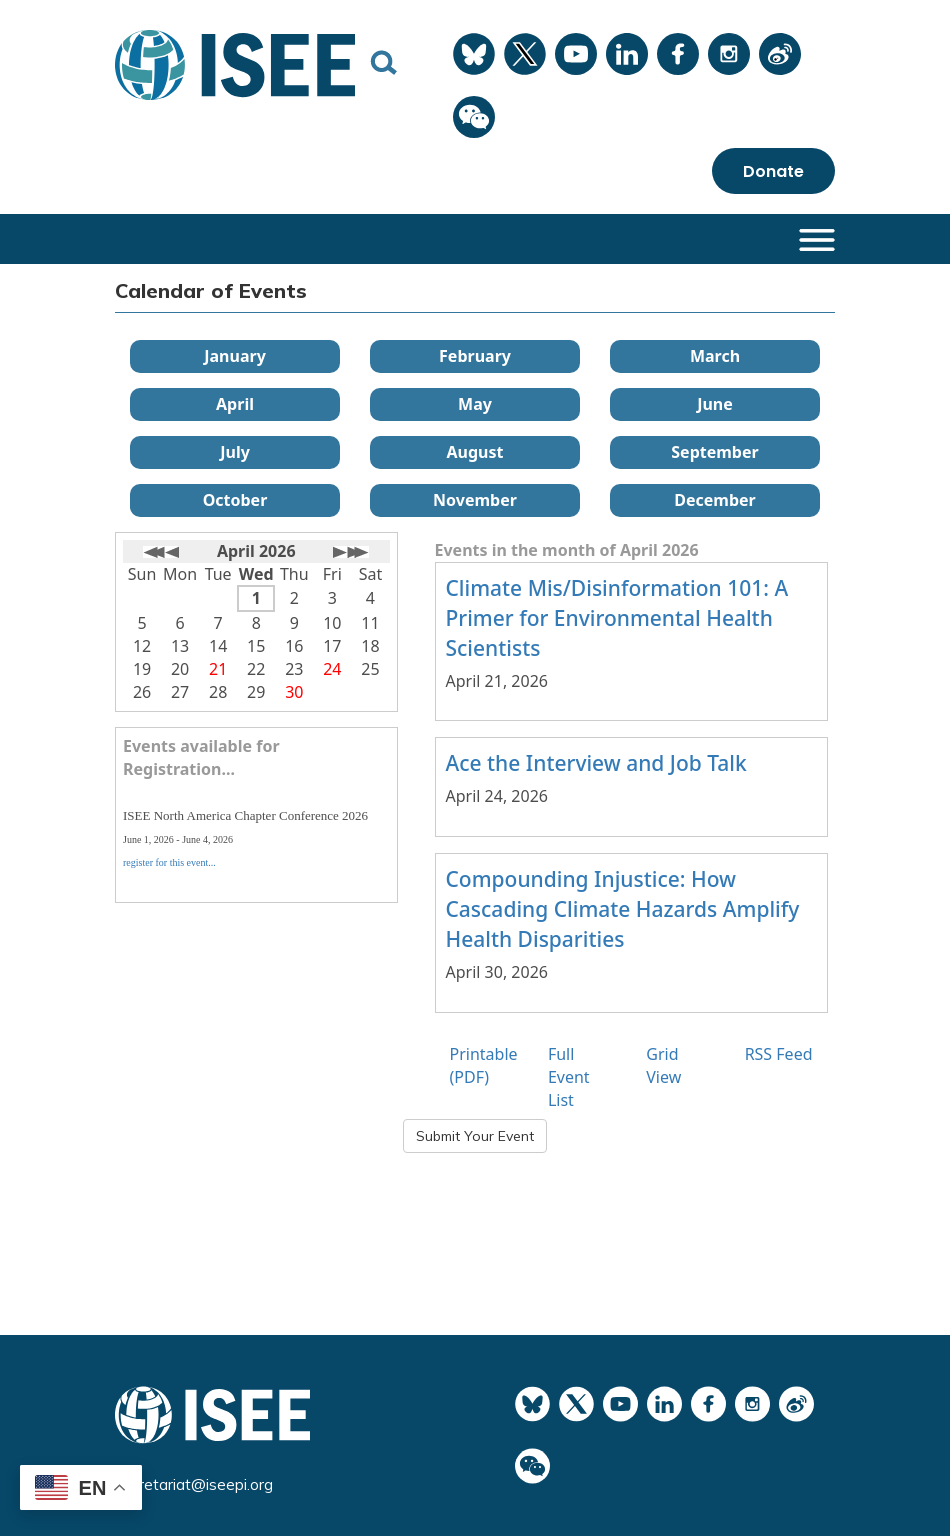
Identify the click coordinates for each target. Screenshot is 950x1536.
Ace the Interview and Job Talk (596, 763)
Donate (773, 171)
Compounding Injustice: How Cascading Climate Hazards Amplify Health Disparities (623, 909)
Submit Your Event (475, 1136)
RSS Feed (779, 1054)
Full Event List (569, 1077)
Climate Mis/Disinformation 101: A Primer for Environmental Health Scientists (617, 618)
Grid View (663, 1065)
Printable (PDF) (484, 1065)
